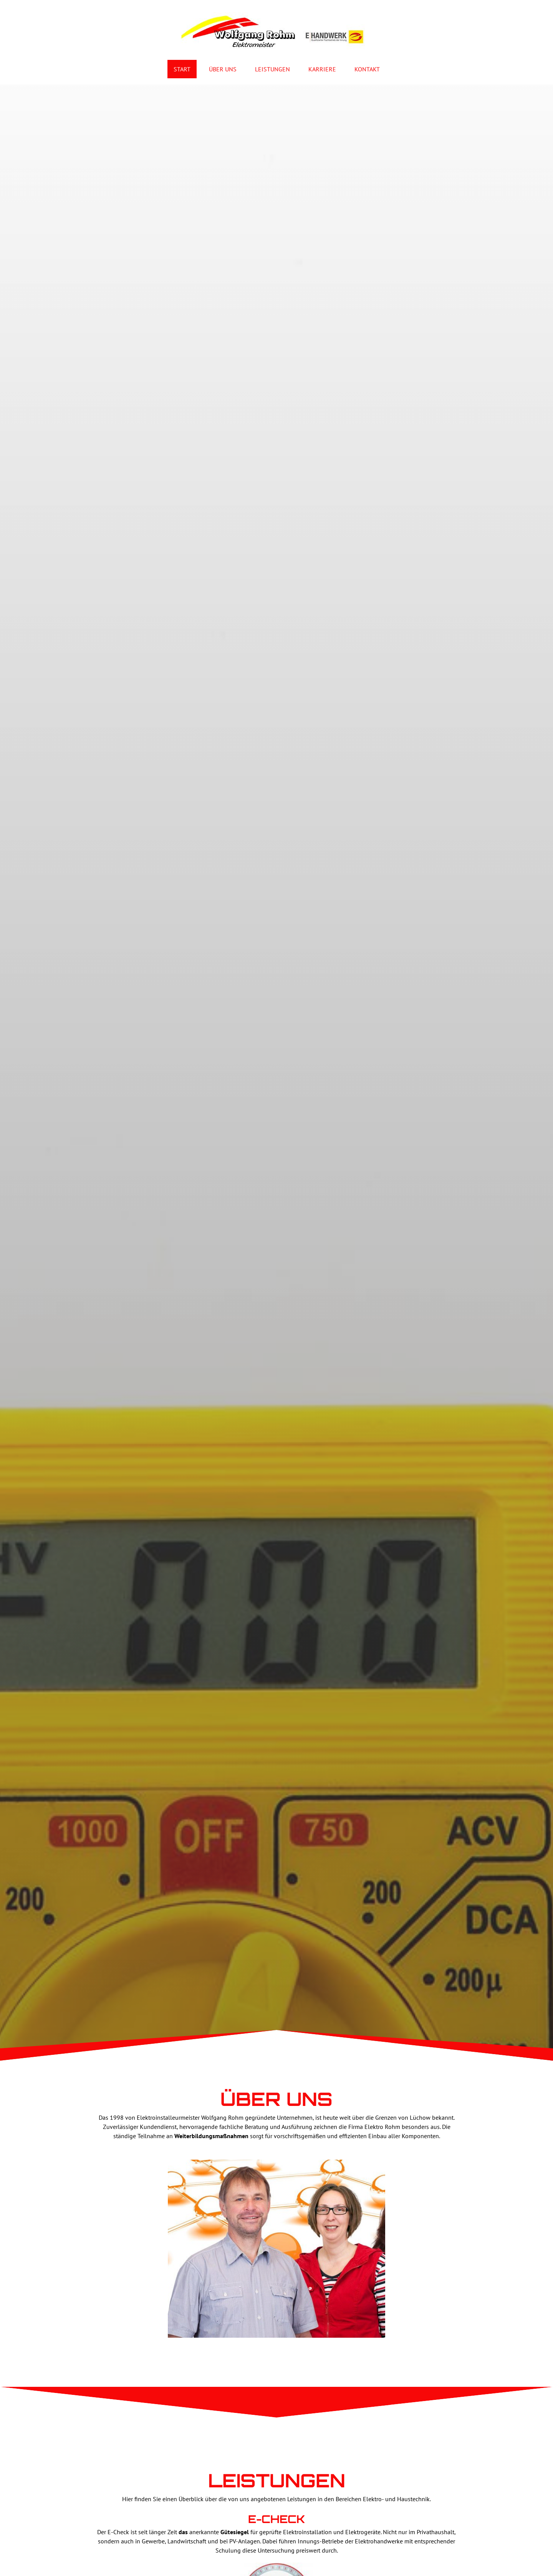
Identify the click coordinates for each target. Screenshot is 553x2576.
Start (182, 69)
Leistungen (272, 69)
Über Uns (223, 69)
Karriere (322, 69)
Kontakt (367, 69)
